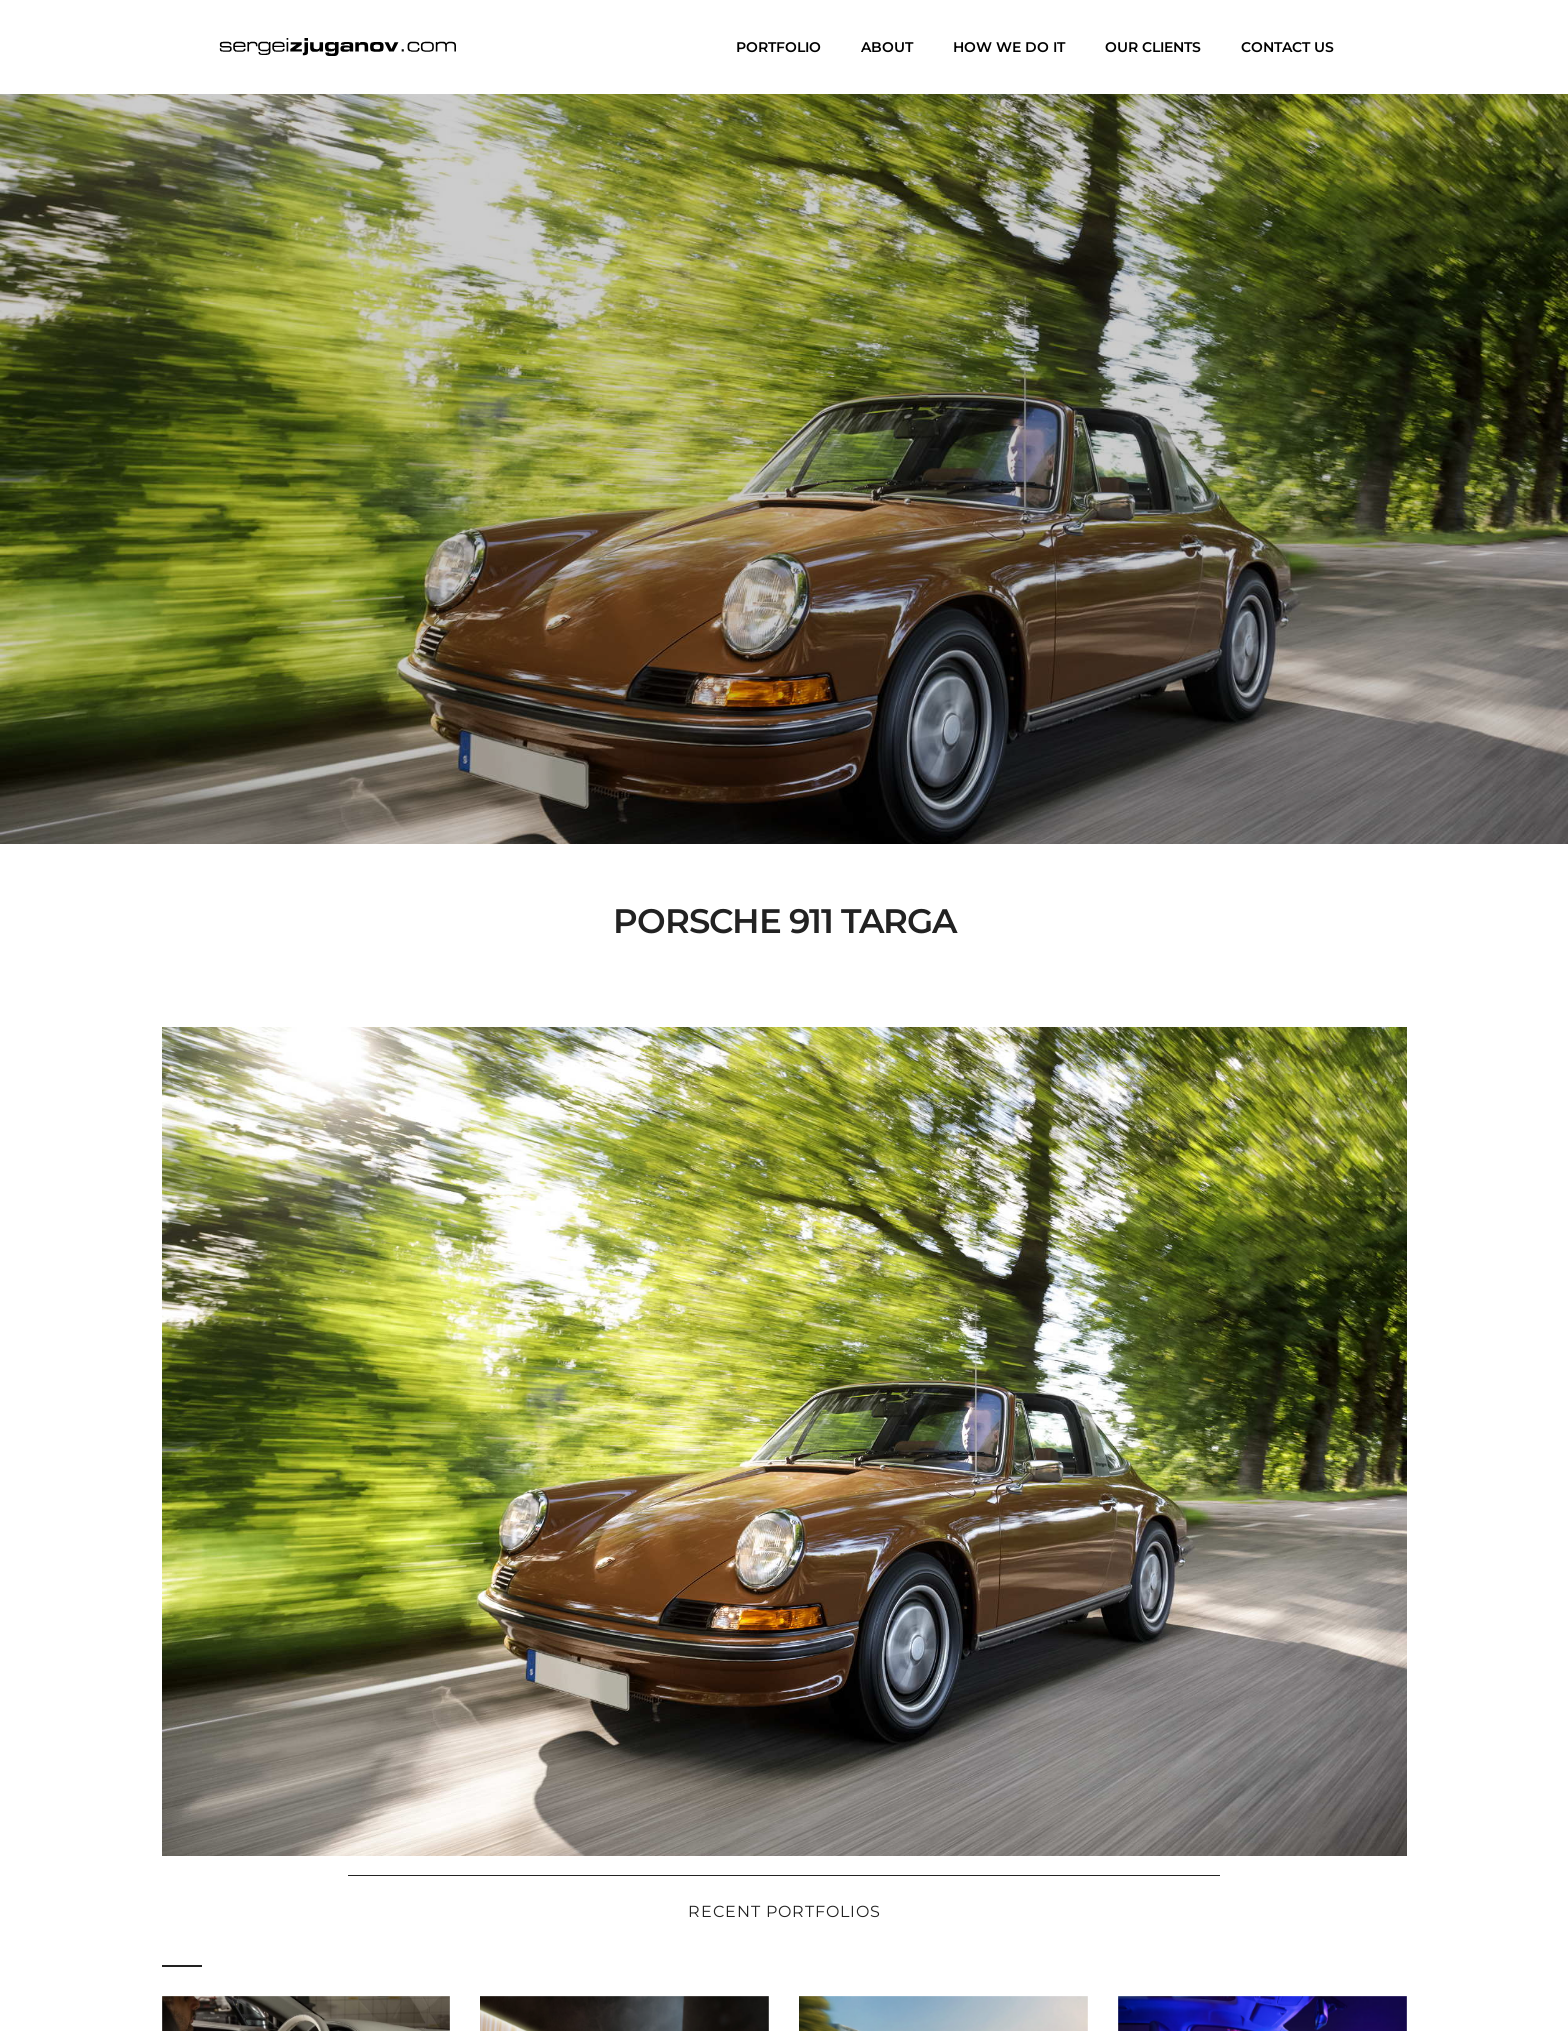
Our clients (1153, 47)
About (887, 47)
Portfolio (778, 47)
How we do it (1009, 47)
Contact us (1287, 47)
